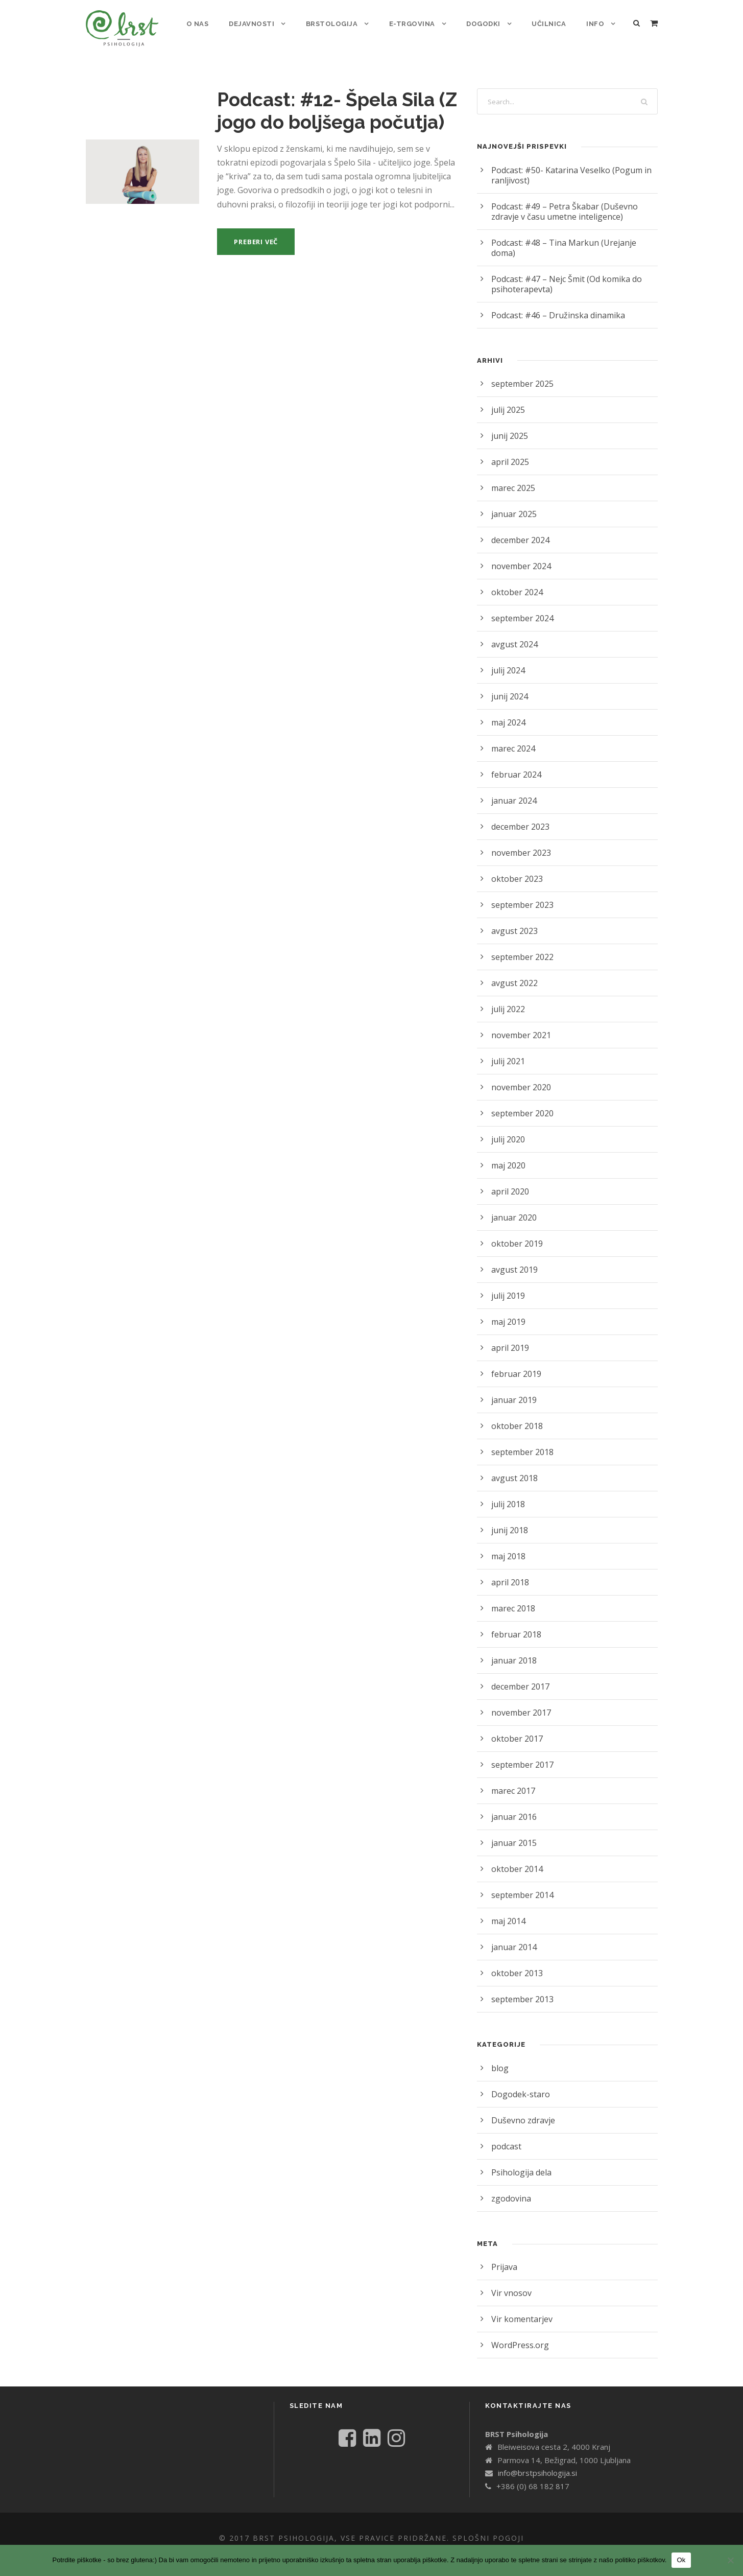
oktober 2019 (515, 1233)
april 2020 (509, 1181)
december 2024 (519, 529)
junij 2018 (508, 1519)
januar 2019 (513, 1389)
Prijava (503, 2256)
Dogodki (485, 24)
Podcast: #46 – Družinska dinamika (555, 304)
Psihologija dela (519, 2162)
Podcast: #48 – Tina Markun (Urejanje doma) (572, 242)
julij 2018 (507, 1493)
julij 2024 (507, 659)
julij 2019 (507, 1285)
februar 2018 (514, 1624)
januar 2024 (513, 790)
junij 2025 (508, 425)
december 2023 (519, 816)
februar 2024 (514, 764)
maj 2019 (508, 1311)
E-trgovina (415, 24)
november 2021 (519, 1024)
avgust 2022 (513, 972)
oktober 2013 (515, 1962)
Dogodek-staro (518, 2083)
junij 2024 (508, 686)
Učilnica (550, 24)
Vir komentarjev (519, 2308)
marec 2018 (513, 1598)
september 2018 (520, 1441)
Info (595, 24)
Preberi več (258, 241)
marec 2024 (513, 738)
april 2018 (509, 1571)
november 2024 (519, 555)
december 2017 (519, 1676)
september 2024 (520, 607)
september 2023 (520, 894)
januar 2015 (513, 1832)
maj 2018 (508, 1545)
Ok (681, 2560)
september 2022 (520, 946)
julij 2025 (507, 399)
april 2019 (509, 1337)
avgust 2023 (513, 920)
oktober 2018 (515, 1415)
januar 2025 (513, 503)
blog (499, 2057)
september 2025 (520, 373)
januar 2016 (513, 1806)
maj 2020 (508, 1155)
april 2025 (509, 451)
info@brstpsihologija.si (536, 2473)
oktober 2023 (515, 868)
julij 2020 (507, 1129)
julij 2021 (507, 1050)
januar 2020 (513, 1207)
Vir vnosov (510, 2282)
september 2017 (520, 1754)
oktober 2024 (515, 581)
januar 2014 (513, 1936)
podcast (505, 2136)
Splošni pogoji (492, 2538)
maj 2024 (508, 712)
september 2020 (520, 1102)
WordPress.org (518, 2334)
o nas (203, 24)
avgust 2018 (513, 1467)
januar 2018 (513, 1650)
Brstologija (335, 24)
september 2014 (520, 1884)
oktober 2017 (515, 1728)
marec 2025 (513, 477)
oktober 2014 (515, 1858)
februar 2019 (514, 1363)
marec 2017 (513, 1780)
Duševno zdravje (521, 2109)
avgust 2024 (513, 633)
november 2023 (519, 842)
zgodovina (510, 2188)
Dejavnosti (256, 24)
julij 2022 (507, 998)
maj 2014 (508, 1910)
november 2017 (519, 1702)
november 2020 (519, 1076)
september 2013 (520, 1988)
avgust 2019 (513, 1259)
